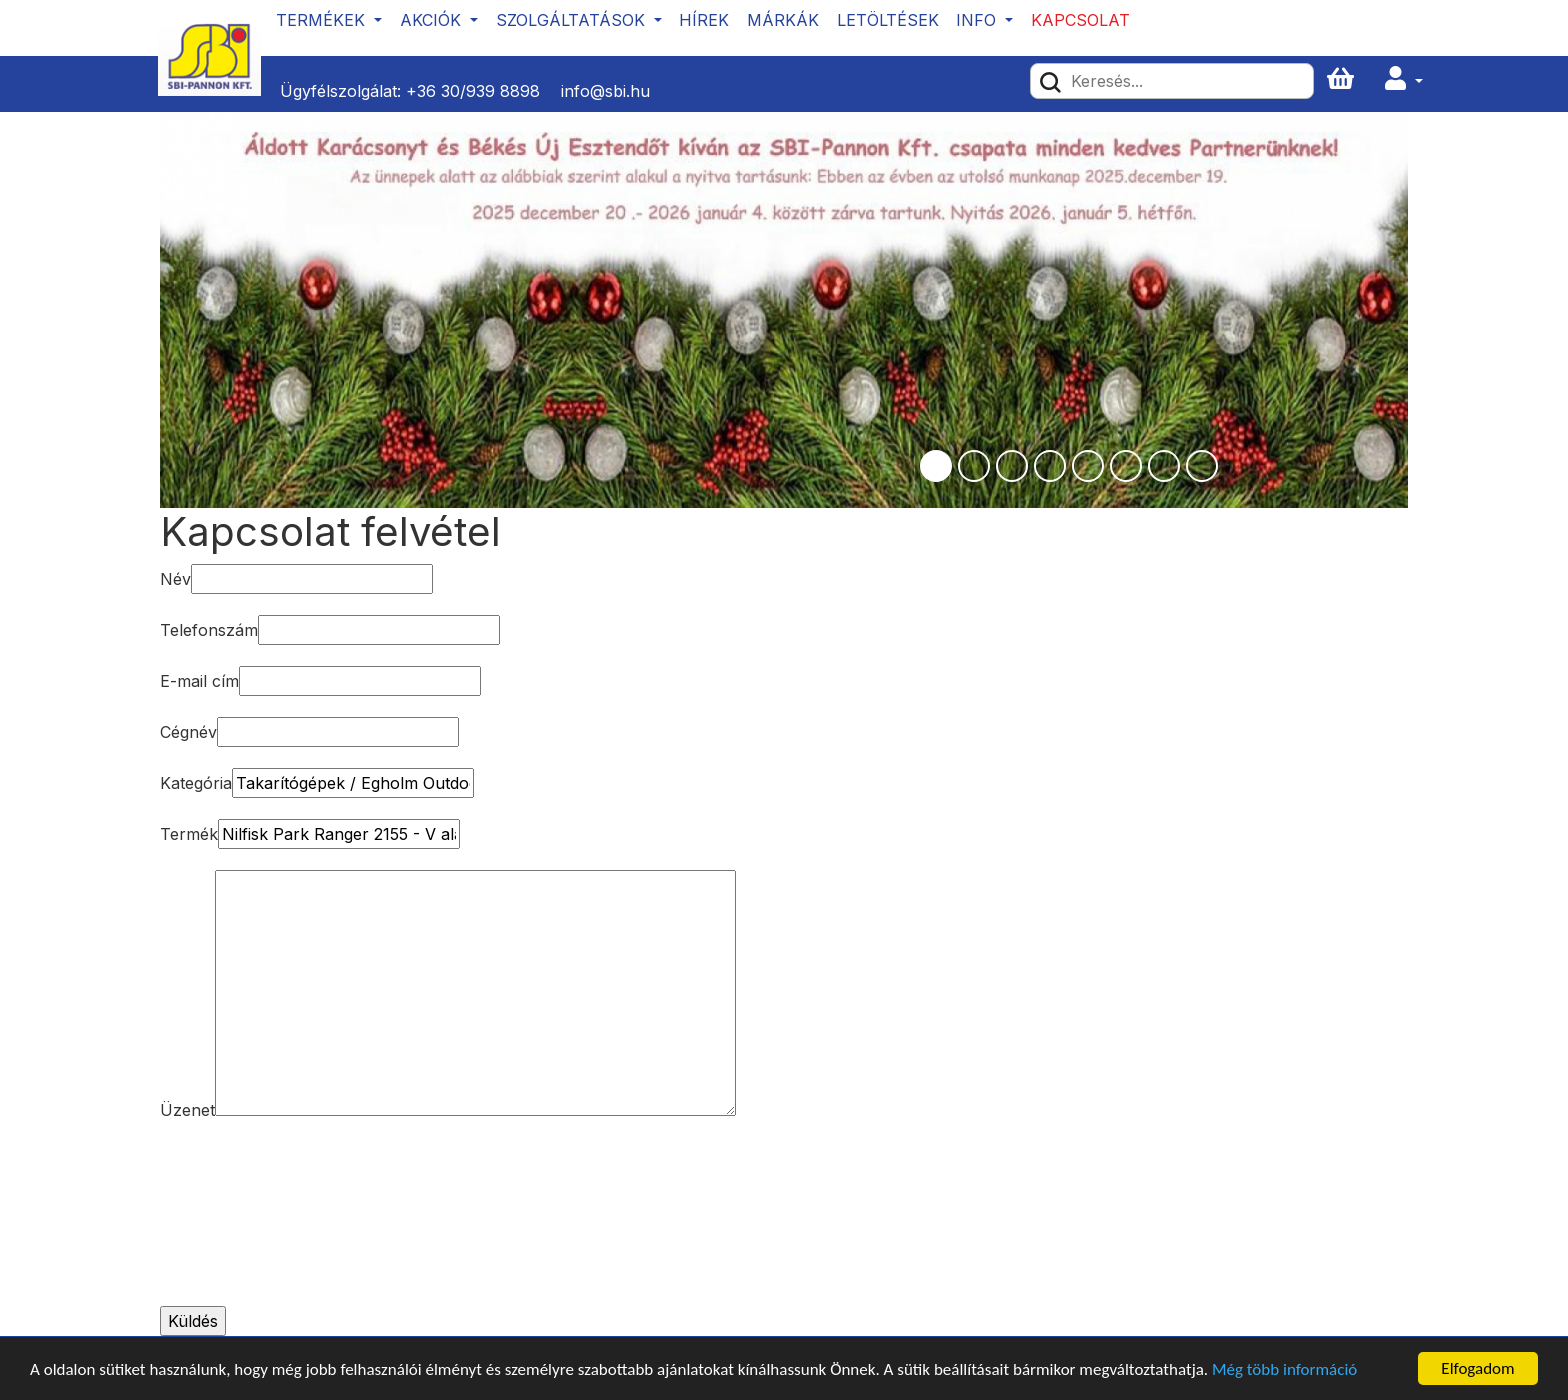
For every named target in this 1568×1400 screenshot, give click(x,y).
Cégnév (188, 732)
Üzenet (187, 1110)
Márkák (783, 20)
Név (175, 579)
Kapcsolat (1080, 20)
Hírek (704, 20)
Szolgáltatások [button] (573, 20)
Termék (189, 834)
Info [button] (978, 20)
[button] (1404, 79)
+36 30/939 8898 (473, 91)
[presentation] (242, 1218)
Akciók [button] (433, 20)
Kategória (196, 783)
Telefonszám (209, 630)
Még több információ (1284, 1370)
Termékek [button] (323, 20)
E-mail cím (199, 681)
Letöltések (888, 20)
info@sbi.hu (605, 91)
